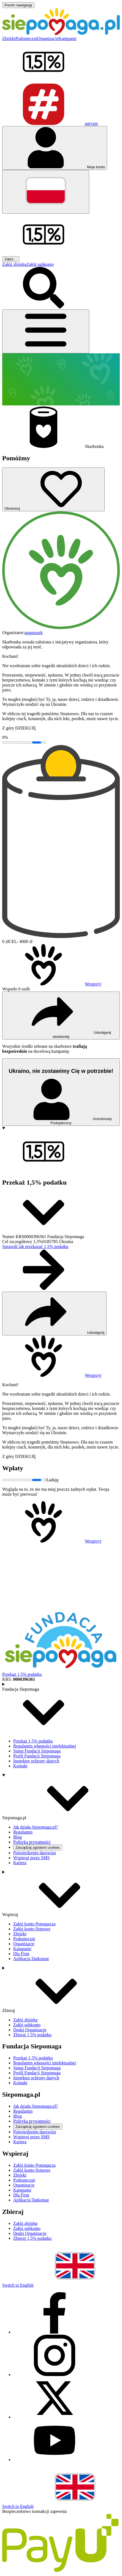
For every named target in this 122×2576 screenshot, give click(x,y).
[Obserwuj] (53, 489)
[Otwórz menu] (45, 331)
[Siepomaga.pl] (61, 33)
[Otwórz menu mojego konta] (54, 148)
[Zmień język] (45, 192)
